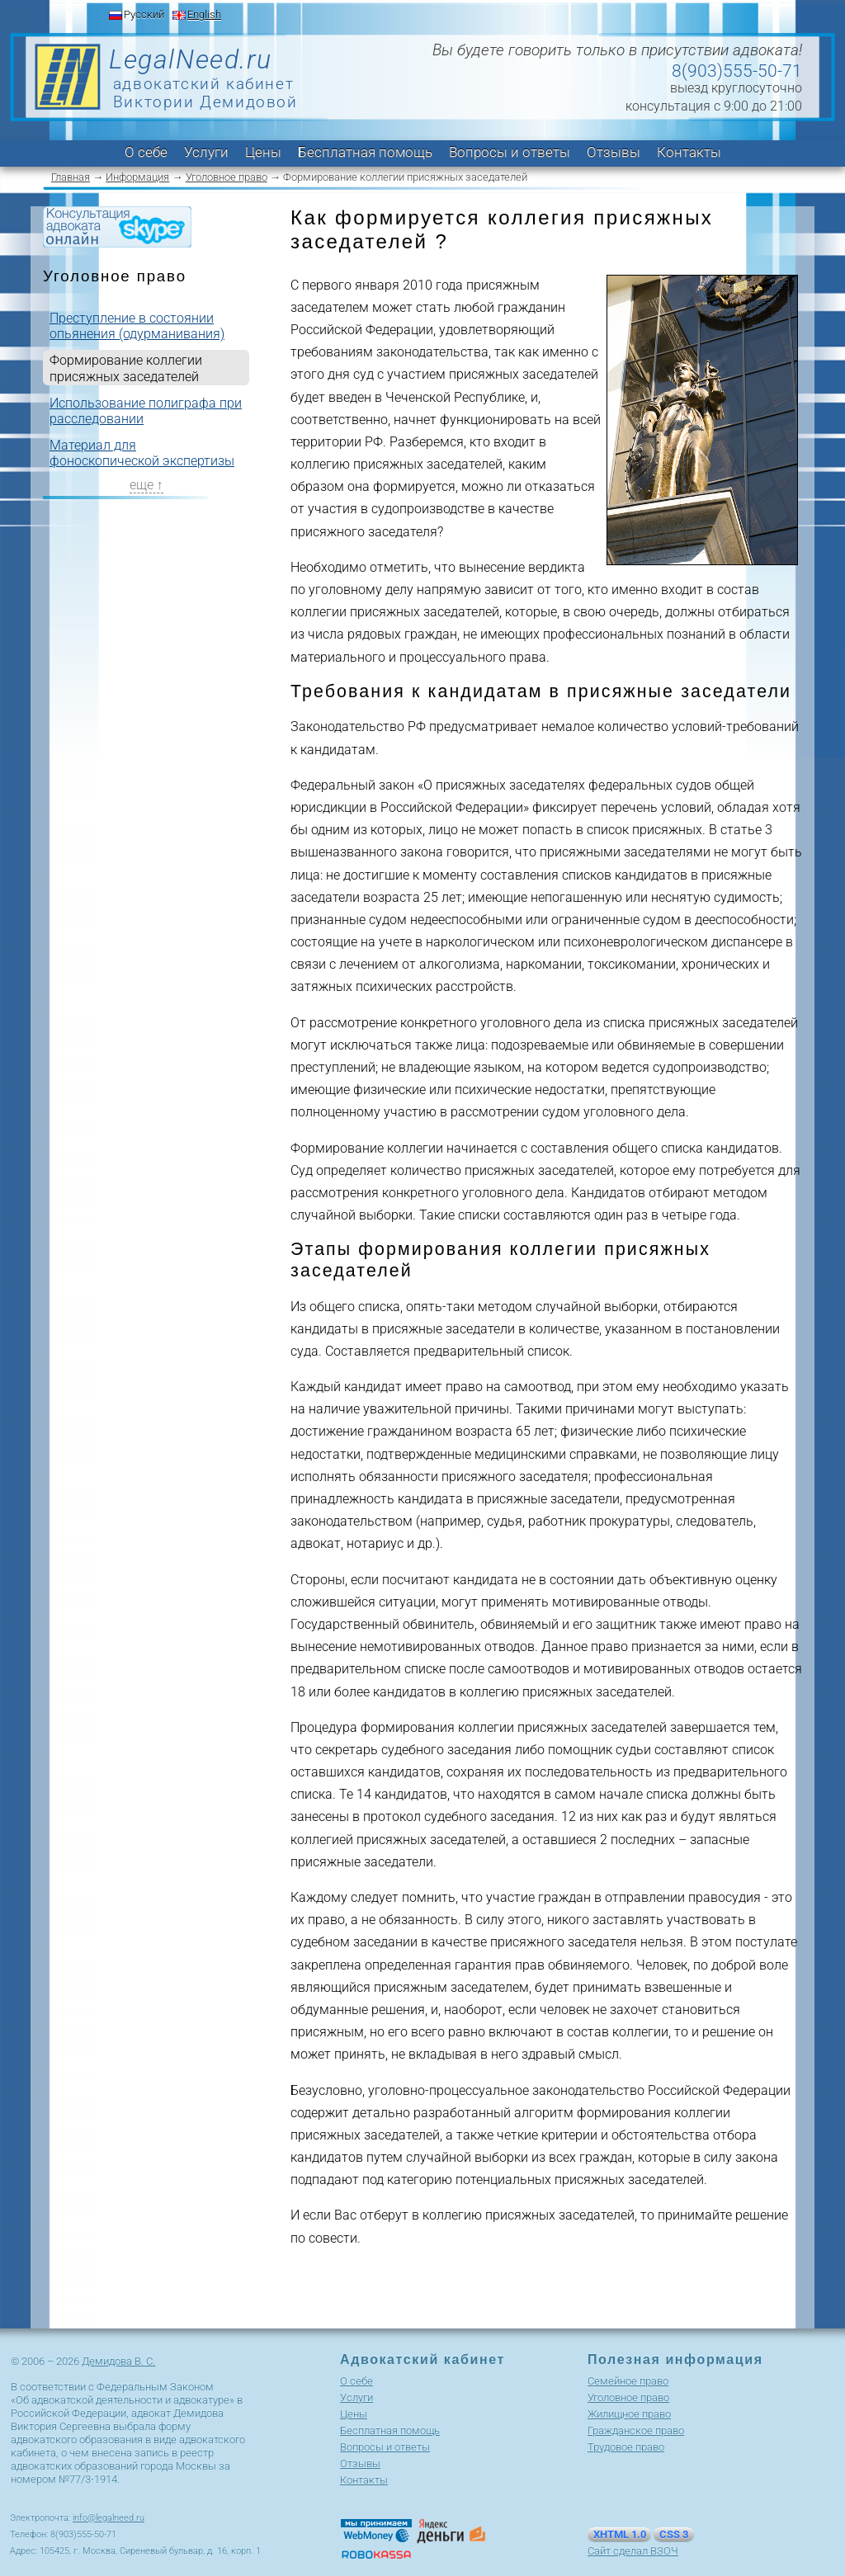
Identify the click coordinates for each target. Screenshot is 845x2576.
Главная (70, 177)
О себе (146, 152)
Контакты (689, 152)
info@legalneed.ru (108, 2517)
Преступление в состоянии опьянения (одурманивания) (137, 326)
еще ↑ (146, 485)
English (204, 14)
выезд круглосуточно (736, 88)
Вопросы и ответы (509, 152)
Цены (263, 152)
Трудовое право (626, 2447)
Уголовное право (226, 177)
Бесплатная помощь (365, 152)
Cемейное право (628, 2381)
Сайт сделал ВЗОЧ (633, 2551)
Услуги (206, 152)
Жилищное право (629, 2414)
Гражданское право (636, 2430)
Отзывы (613, 152)
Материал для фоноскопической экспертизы (142, 453)
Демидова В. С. (118, 2361)
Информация (137, 177)
